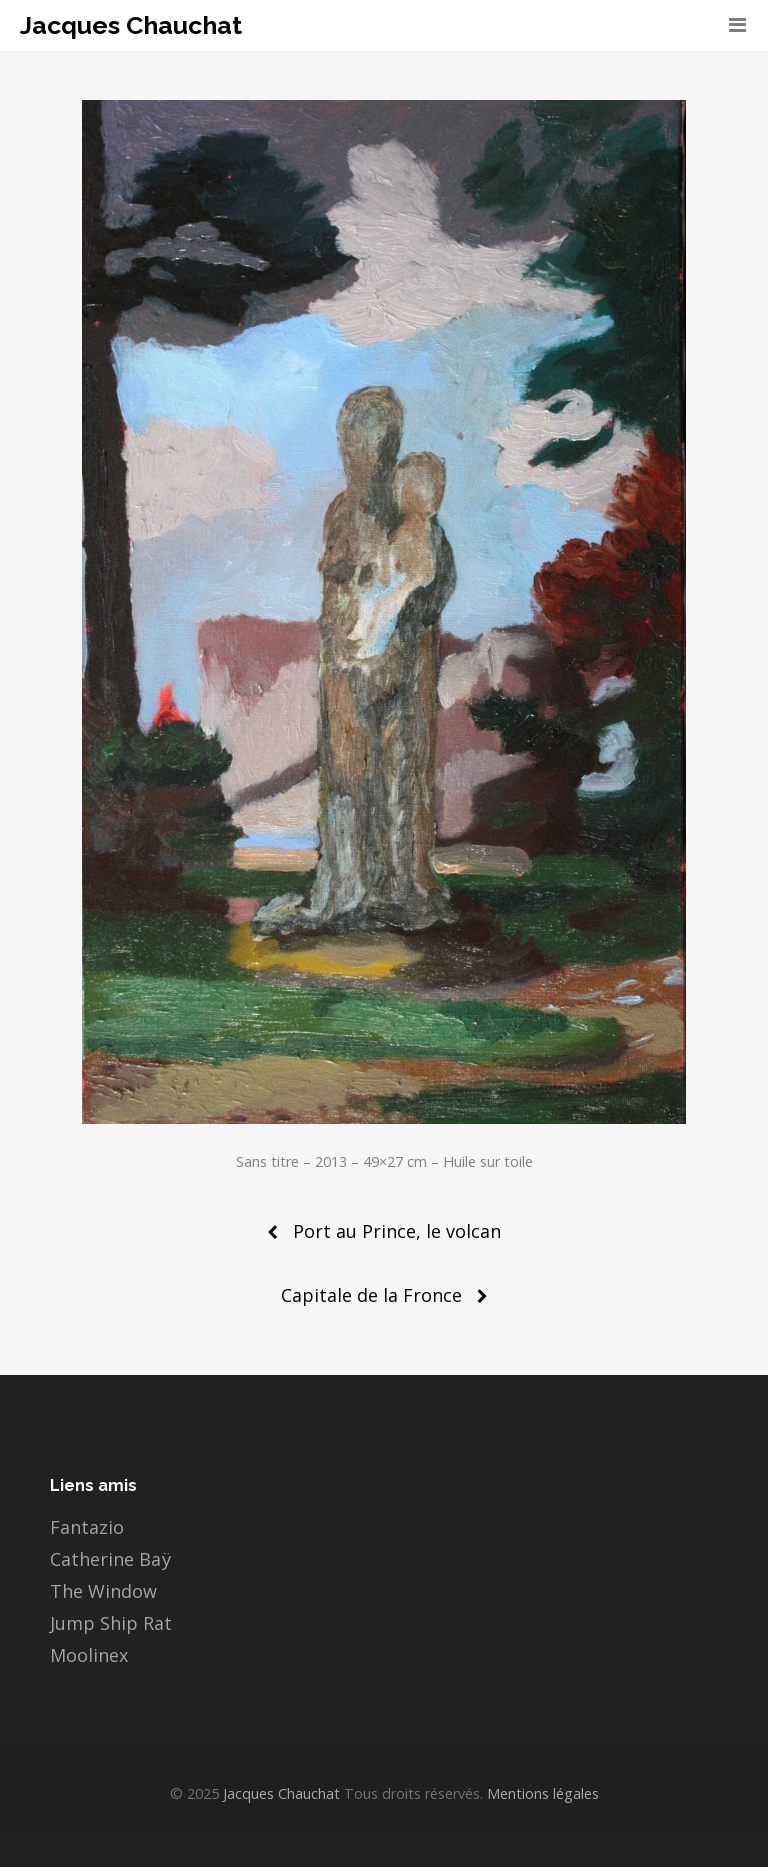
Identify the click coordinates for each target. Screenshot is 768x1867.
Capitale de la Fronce (371, 1295)
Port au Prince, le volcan (397, 1231)
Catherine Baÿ (110, 1559)
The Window (103, 1591)
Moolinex (89, 1655)
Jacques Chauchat (131, 25)
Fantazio (87, 1527)
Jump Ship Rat (111, 1623)
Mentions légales (541, 1793)
